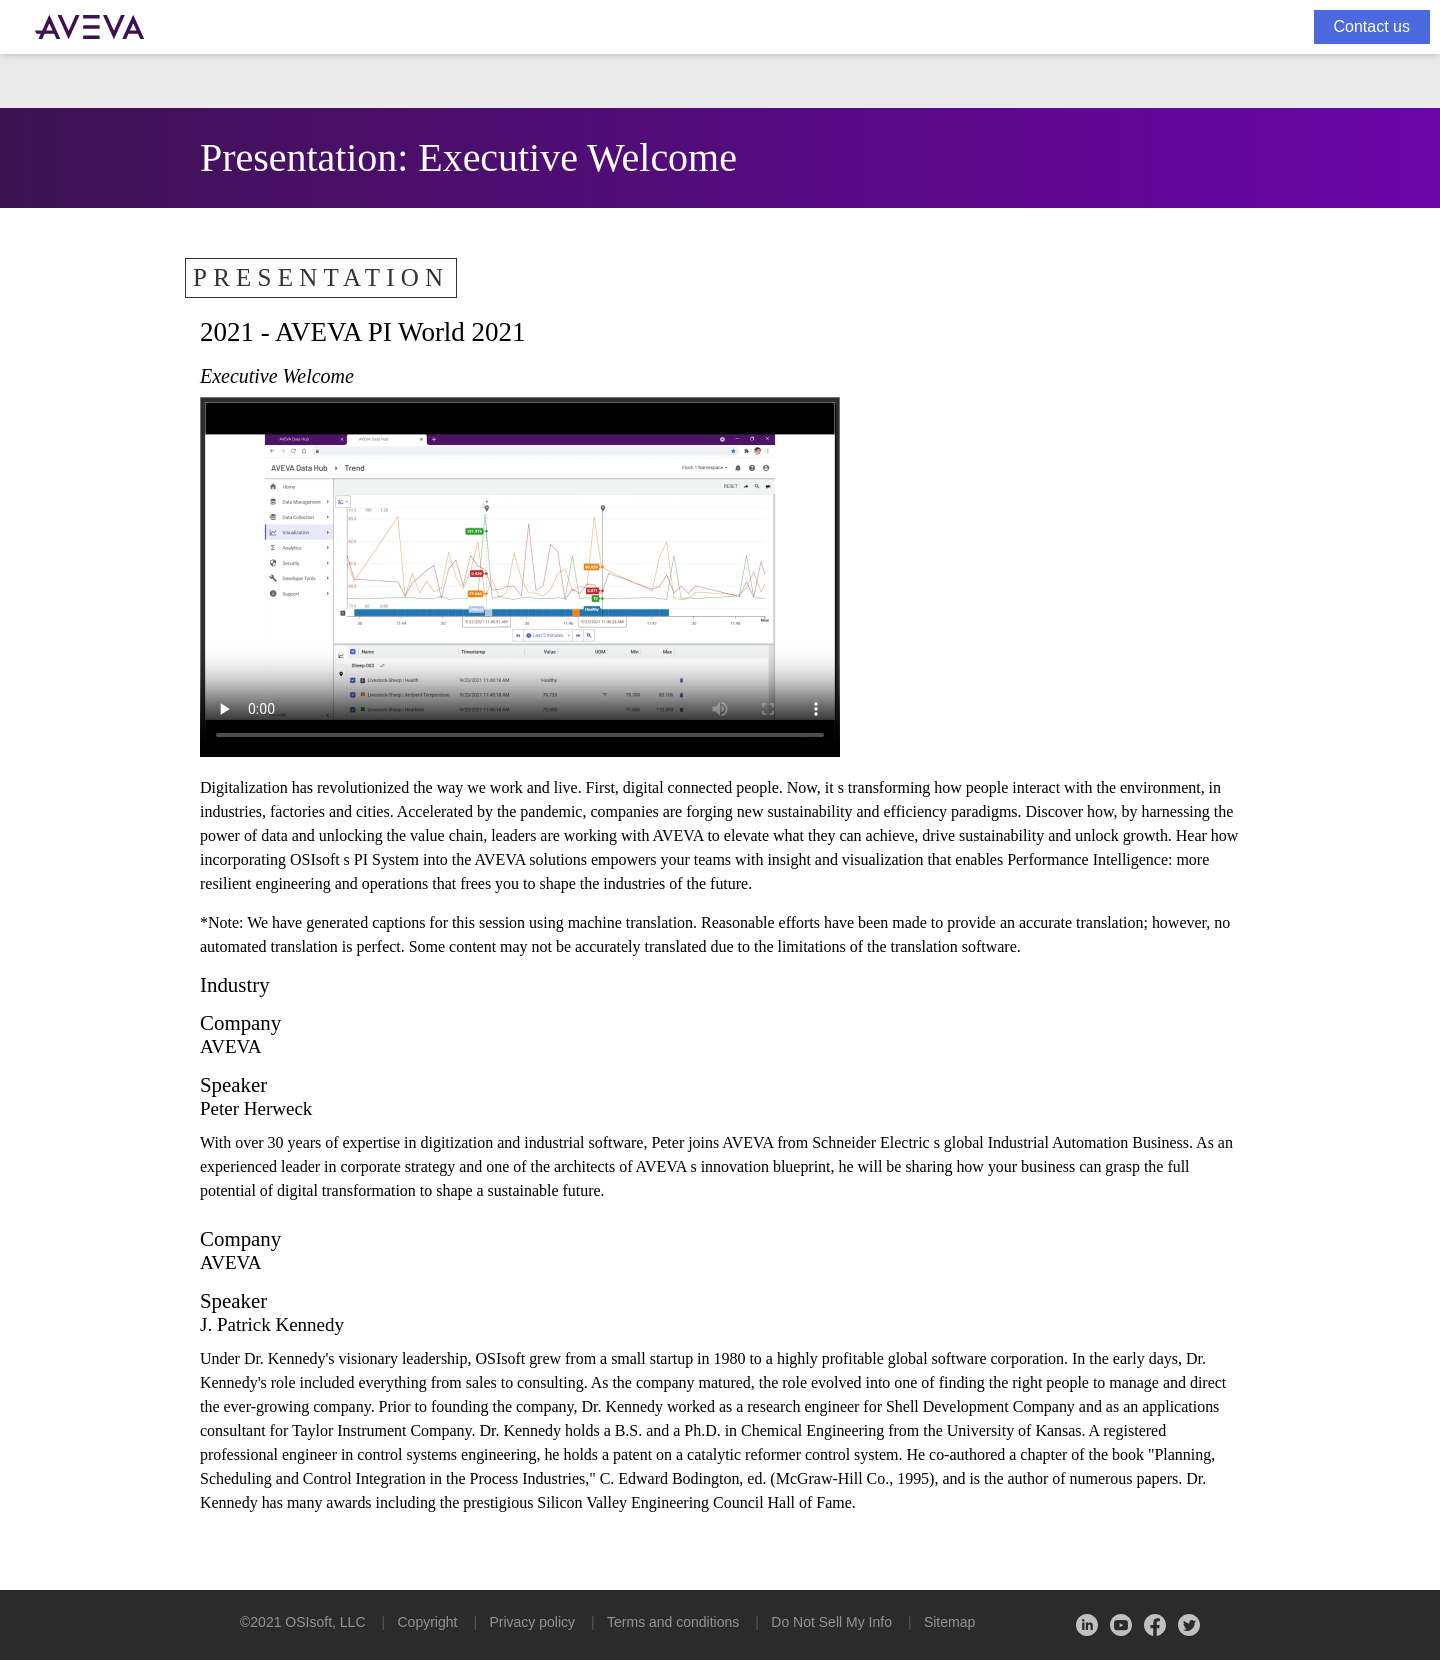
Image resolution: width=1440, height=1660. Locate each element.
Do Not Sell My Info (831, 1622)
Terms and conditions (673, 1622)
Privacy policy (532, 1622)
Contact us (1372, 26)
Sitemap (949, 1622)
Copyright (428, 1622)
